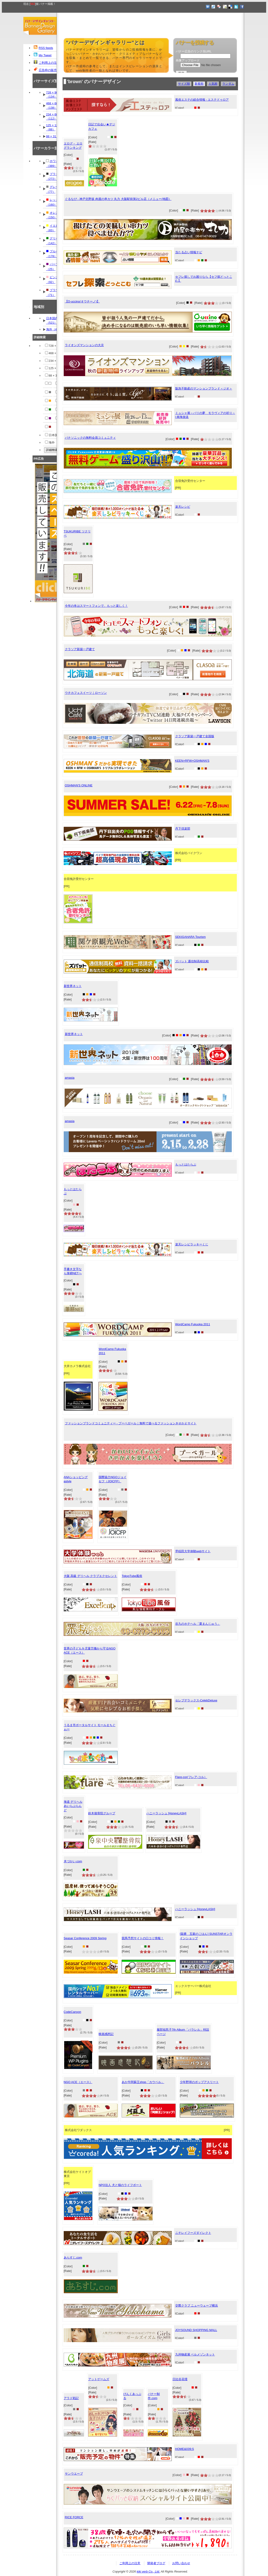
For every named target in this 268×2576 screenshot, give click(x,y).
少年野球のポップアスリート (199, 2082)
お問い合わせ (181, 2563)
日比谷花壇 (179, 2379)
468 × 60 (52, 353)
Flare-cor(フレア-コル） (191, 1777)
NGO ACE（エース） (78, 2082)
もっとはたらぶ (185, 1164)
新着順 (199, 83)
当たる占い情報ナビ (188, 252)
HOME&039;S (184, 2449)
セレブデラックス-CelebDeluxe (196, 1700)
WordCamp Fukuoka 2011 (192, 1324)
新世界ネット (73, 986)
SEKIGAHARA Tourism (190, 937)
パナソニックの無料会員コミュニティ (90, 437)
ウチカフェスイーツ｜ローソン (86, 693)
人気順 (212, 83)
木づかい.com (73, 1861)
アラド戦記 (71, 2398)
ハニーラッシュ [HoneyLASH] (166, 1813)
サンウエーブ (74, 2473)
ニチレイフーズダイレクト (193, 2233)
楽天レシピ (182, 506)
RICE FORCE (74, 2517)
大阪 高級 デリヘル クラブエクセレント (90, 1576)
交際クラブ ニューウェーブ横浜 (196, 2305)
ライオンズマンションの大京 (84, 345)
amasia (70, 1077)
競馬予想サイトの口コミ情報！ (143, 1938)
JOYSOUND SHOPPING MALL (196, 2330)
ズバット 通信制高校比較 (192, 961)
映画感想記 (106, 2034)
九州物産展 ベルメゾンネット (195, 2354)
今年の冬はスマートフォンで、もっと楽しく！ (96, 605)
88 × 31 (52, 375)
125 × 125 (53, 368)
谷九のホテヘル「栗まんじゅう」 (197, 1623)
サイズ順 (184, 83)
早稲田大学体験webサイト (193, 1551)
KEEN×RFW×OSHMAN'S (192, 760)
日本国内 (53, 435)
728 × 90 (52, 345)
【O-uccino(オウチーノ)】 (82, 301)
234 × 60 (52, 360)
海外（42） (53, 329)
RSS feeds (46, 48)
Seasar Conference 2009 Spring (85, 1938)
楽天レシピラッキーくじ (191, 1244)
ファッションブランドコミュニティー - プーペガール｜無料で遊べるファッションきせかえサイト (131, 1423)
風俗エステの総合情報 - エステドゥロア (202, 99)
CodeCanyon (72, 2012)
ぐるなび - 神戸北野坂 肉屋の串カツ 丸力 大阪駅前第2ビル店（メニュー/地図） (118, 199)
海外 (50, 442)
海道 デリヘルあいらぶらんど (73, 1806)
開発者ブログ (156, 2563)
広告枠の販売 (48, 70)
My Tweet (45, 55)
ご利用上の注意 (49, 62)
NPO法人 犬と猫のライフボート (120, 2185)
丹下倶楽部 (182, 828)
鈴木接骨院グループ (101, 1813)
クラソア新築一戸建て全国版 (194, 736)
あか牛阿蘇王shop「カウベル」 (143, 2082)
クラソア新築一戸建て (80, 649)
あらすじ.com (73, 2257)
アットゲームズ (98, 2379)
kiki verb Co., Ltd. (148, 2571)
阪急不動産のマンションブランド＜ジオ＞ (203, 388)
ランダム (228, 83)
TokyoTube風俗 (132, 1576)
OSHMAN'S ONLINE (79, 785)
